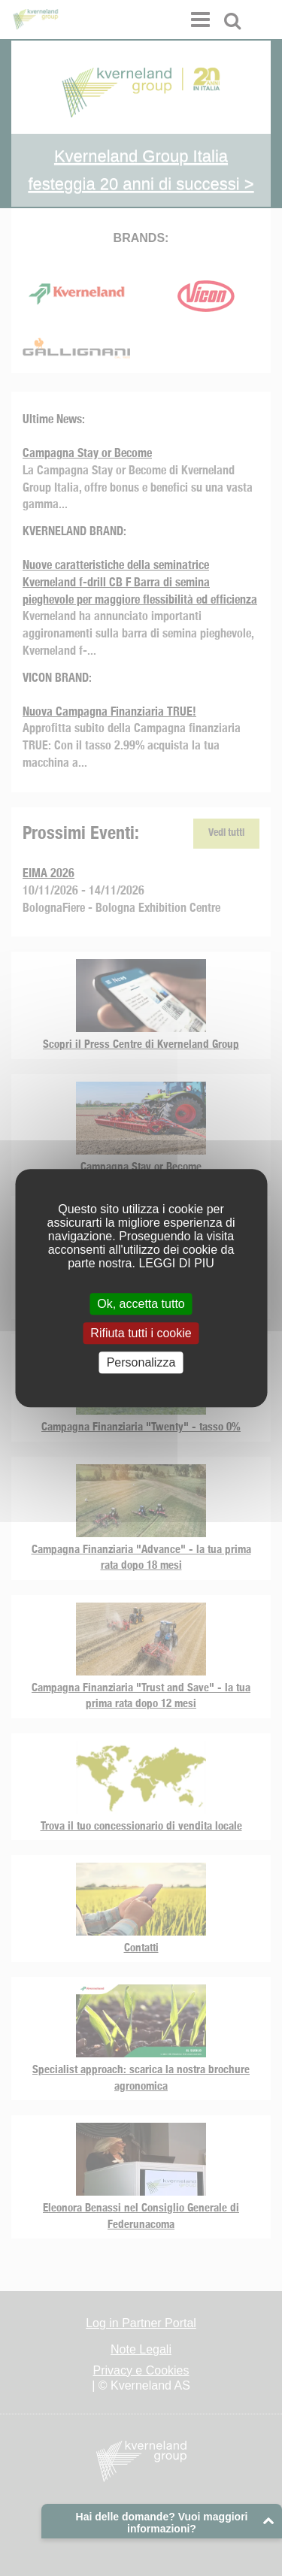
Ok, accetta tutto (141, 1303)
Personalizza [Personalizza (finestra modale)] (141, 1362)
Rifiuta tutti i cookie (140, 1333)
